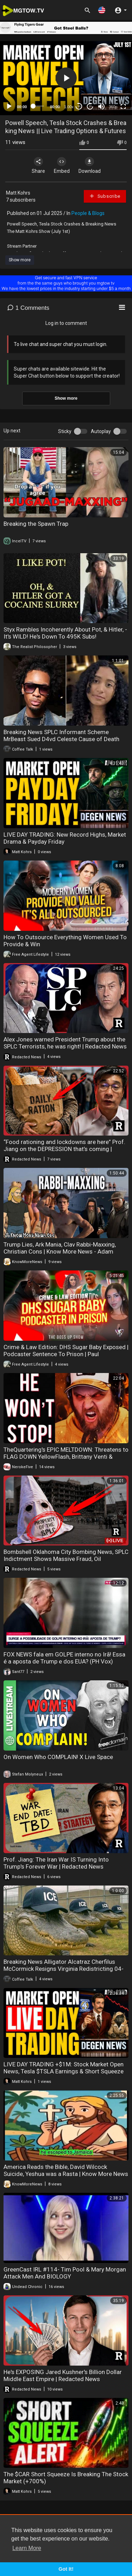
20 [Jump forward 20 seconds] (90, 106)
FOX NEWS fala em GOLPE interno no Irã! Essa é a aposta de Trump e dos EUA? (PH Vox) (64, 1658)
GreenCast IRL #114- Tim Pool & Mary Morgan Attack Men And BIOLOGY (65, 2273)
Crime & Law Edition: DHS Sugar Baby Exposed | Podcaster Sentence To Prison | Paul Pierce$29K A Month (66, 1354)
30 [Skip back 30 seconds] (79, 106)
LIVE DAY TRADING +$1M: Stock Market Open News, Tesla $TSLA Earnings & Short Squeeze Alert (64, 2071)
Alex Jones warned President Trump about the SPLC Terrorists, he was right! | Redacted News (65, 1043)
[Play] (9, 106)
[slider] (38, 106)
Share (38, 165)
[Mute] (101, 106)
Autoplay (101, 431)
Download (89, 165)
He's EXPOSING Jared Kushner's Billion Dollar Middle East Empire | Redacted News (63, 2375)
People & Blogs (88, 213)
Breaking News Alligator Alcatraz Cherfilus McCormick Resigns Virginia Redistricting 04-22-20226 (64, 1968)
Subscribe (104, 196)
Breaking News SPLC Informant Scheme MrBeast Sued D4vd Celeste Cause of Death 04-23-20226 (61, 739)
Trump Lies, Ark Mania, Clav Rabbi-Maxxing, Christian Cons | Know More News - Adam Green (60, 1251)
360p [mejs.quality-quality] (113, 107)
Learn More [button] (26, 2548)
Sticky (64, 431)
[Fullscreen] (123, 106)
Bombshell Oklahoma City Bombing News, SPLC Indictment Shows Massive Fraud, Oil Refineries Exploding (66, 1558)
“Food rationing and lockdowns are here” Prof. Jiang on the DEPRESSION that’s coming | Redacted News (64, 1148)
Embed (62, 165)
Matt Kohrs (18, 193)
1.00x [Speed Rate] (69, 107)
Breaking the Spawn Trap (36, 523)
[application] (66, 78)
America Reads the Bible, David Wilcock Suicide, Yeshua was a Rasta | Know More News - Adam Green (66, 2173)
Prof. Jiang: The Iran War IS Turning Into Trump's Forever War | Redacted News (56, 1863)
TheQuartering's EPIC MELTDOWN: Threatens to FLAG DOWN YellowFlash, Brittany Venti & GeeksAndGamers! (66, 1456)
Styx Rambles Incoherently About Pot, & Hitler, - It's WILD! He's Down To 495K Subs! (65, 633)
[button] (102, 10)
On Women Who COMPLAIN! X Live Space (58, 1756)
